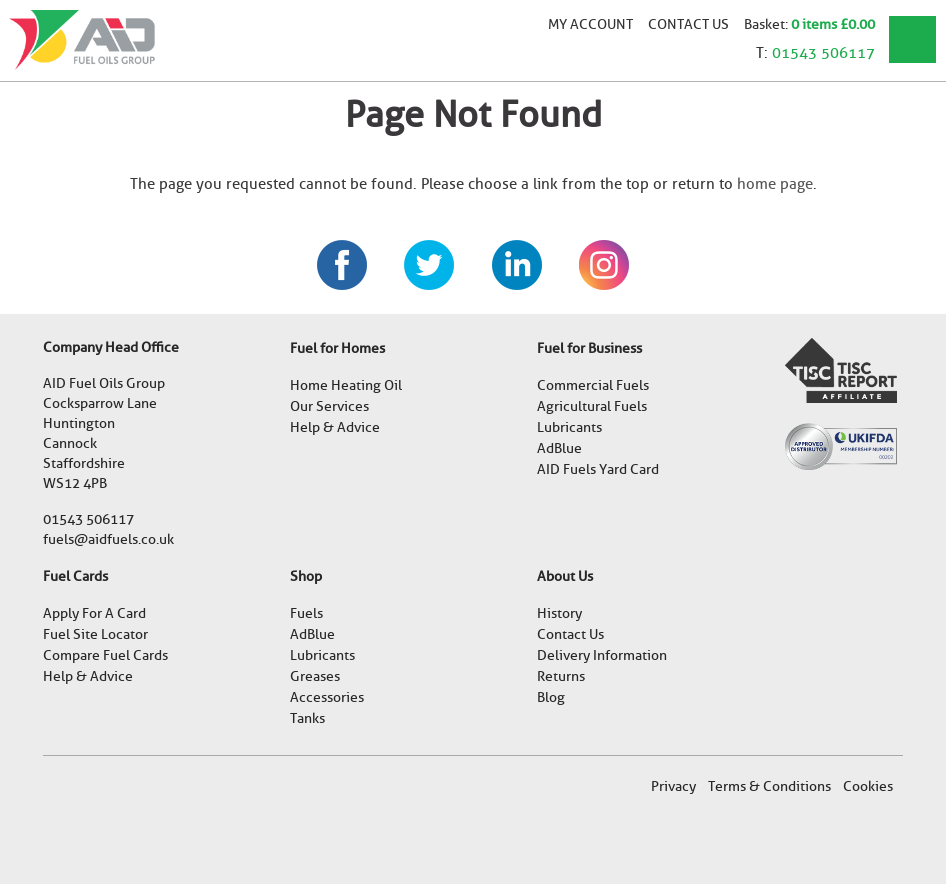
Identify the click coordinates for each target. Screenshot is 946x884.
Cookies (868, 786)
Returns (561, 676)
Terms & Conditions (769, 786)
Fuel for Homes (337, 348)
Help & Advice (335, 427)
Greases (315, 676)
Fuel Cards (75, 576)
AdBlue (559, 448)
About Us (565, 576)
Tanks (307, 718)
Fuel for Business (589, 348)
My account (590, 24)
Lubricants (569, 427)
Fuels (306, 613)
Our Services (329, 406)
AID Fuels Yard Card (598, 469)
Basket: (767, 24)
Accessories (327, 697)
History (559, 613)
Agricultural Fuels (592, 406)
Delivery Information (602, 655)
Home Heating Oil (346, 385)
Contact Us (688, 24)
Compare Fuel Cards (105, 655)
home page (775, 184)
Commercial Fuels (593, 385)
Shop (306, 576)
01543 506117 (823, 53)
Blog (551, 697)
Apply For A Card (94, 613)
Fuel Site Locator (95, 634)
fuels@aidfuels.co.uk (108, 539)
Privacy (673, 786)
